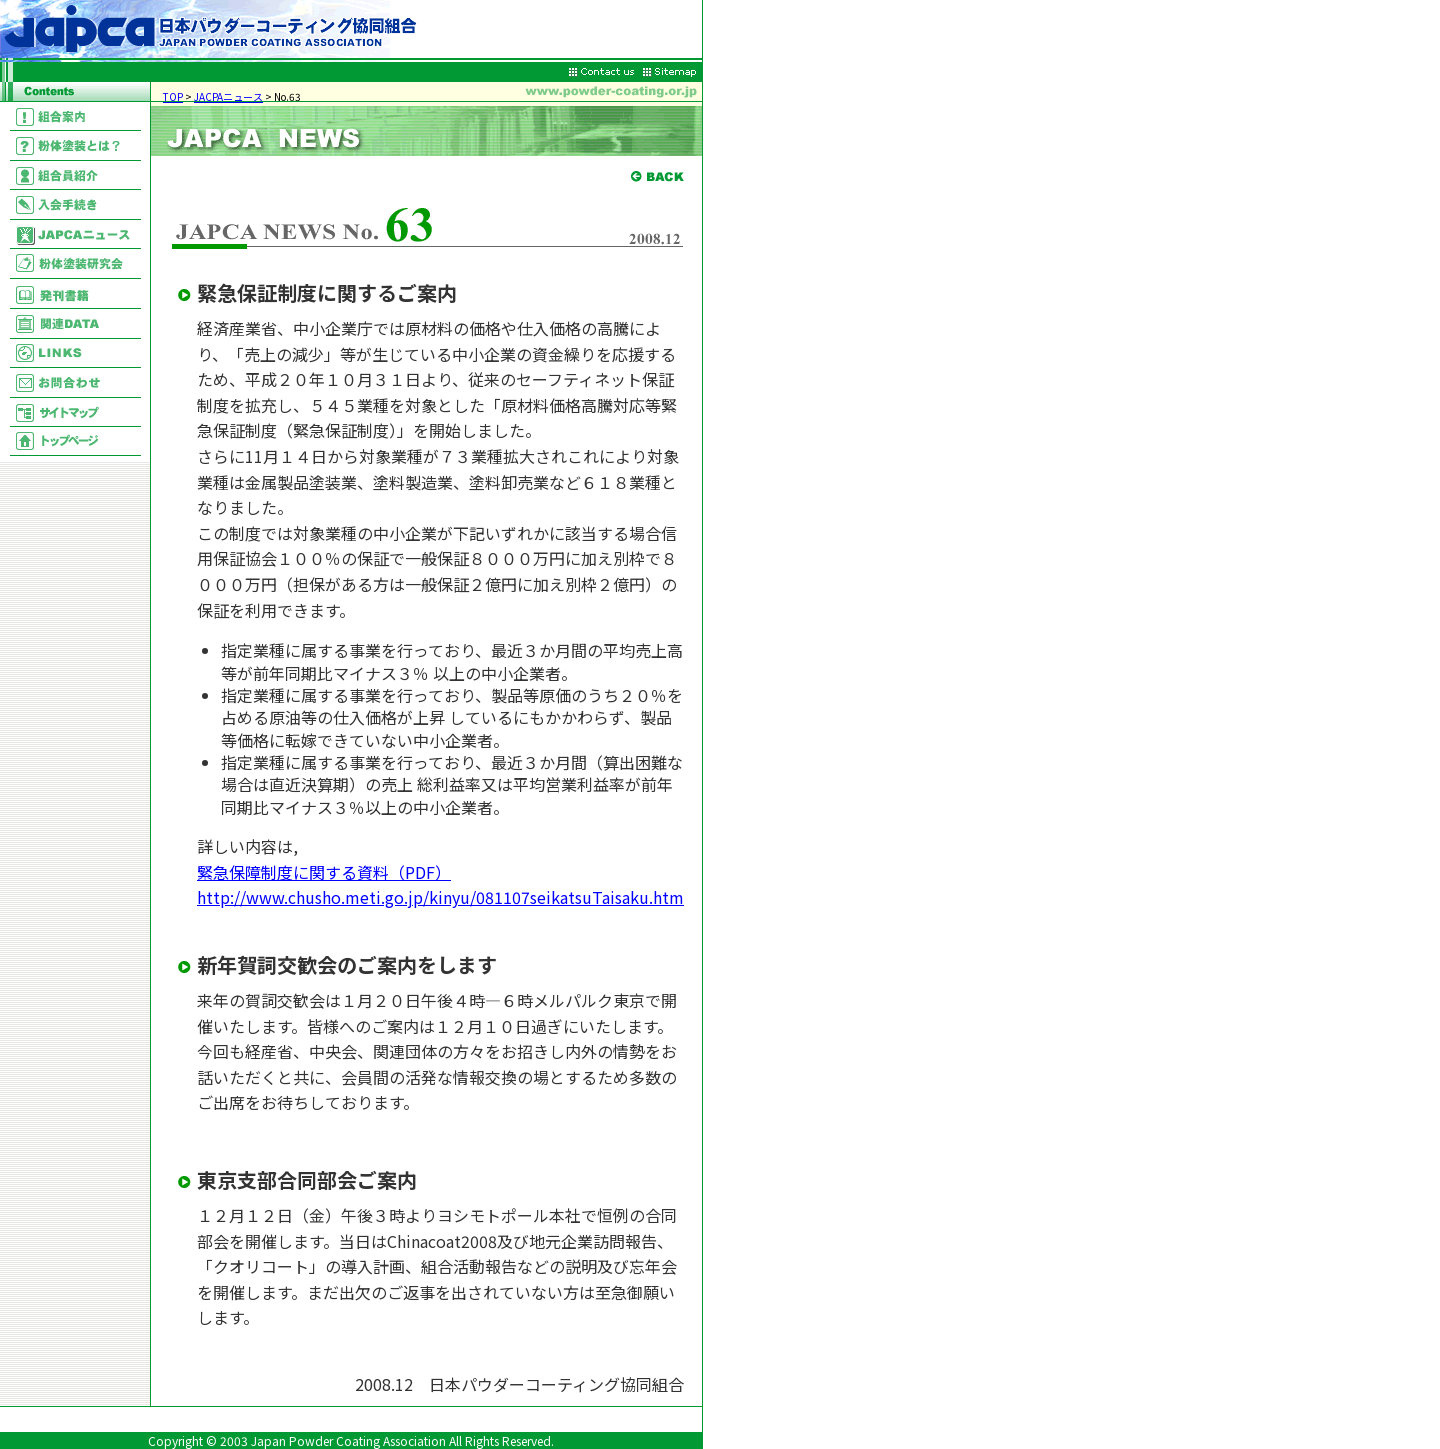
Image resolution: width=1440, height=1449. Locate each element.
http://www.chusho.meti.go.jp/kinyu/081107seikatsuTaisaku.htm (440, 897)
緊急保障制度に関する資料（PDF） (324, 872)
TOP (173, 96)
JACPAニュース (228, 96)
